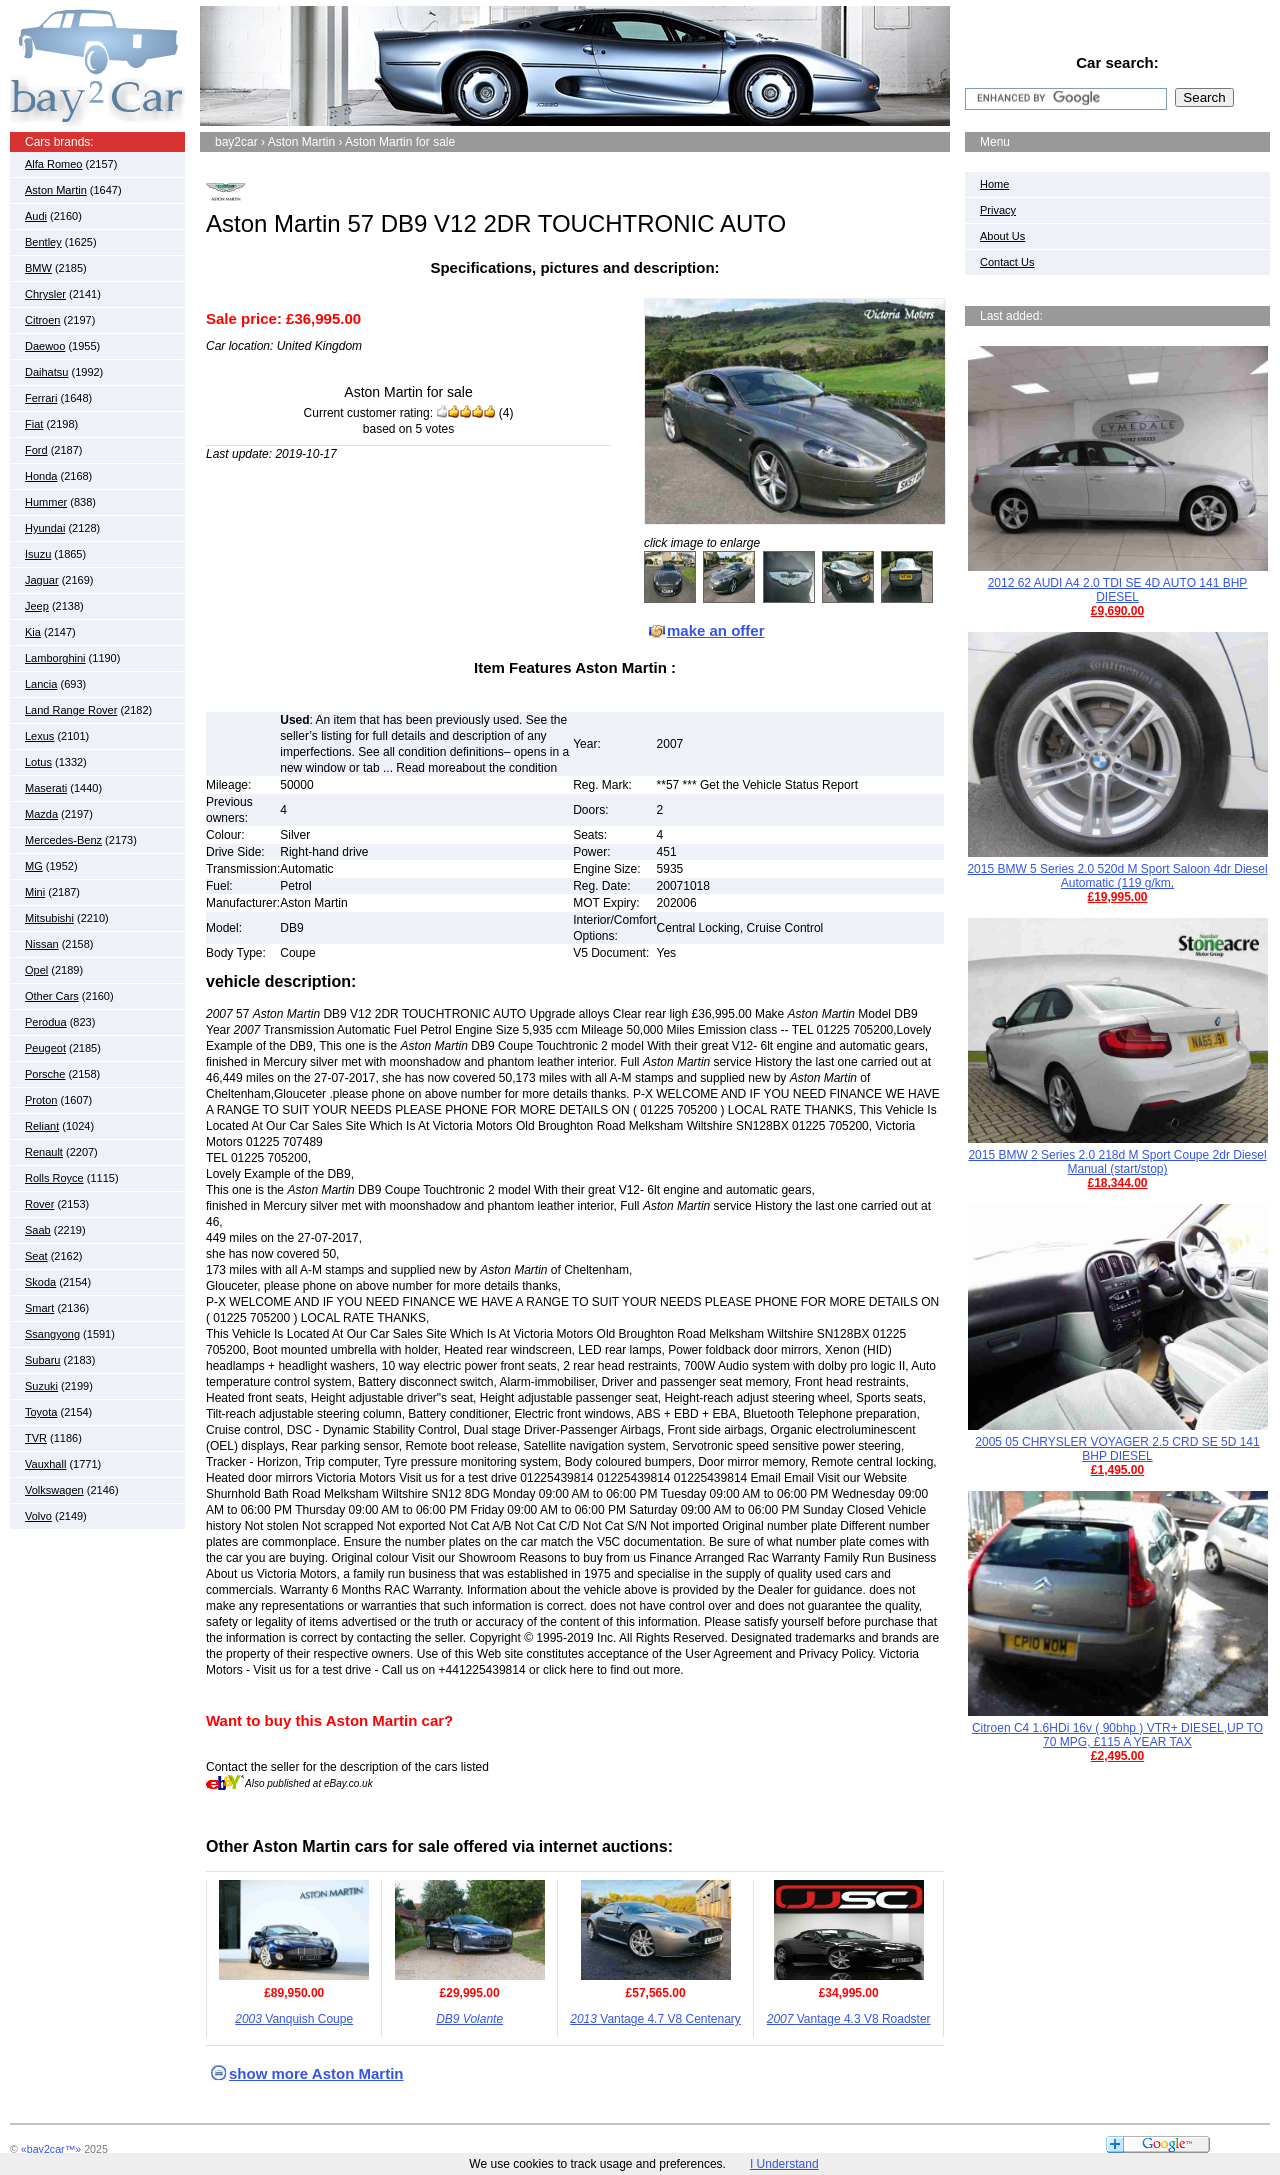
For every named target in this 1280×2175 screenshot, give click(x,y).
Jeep (37, 606)
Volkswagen (54, 1490)
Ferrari (41, 398)
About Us (1002, 236)
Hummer (46, 502)
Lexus (39, 736)
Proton (41, 1100)
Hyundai (45, 528)
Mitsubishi (49, 918)
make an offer (716, 630)
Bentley (43, 242)
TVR (36, 1438)
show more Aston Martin (316, 2073)
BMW (38, 268)
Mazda (41, 814)
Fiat (34, 424)
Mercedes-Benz (63, 840)
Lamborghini (55, 658)
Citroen (42, 320)
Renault (44, 1152)
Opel (36, 970)
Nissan (42, 944)
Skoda (40, 1282)
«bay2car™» (51, 2149)
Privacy (998, 210)
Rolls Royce (54, 1178)
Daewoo (45, 346)
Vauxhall (45, 1464)
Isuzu (38, 554)
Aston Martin (56, 190)
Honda (41, 476)
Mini (35, 892)
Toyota (41, 1412)
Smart (39, 1308)
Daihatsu (46, 372)
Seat (36, 1256)
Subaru (42, 1360)
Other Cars (52, 996)
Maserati (46, 788)
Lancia (41, 684)
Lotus (38, 762)
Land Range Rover (71, 710)
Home (994, 184)
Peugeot (45, 1048)
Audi (36, 216)
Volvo (38, 1516)
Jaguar (42, 580)
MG (34, 866)
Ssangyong (52, 1334)
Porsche (45, 1074)
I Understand (784, 2164)
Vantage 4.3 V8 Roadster (849, 2019)
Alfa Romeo (53, 164)
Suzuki (41, 1386)
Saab (38, 1230)
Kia (33, 632)
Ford (36, 450)
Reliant (42, 1126)
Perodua (46, 1022)
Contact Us (1007, 262)
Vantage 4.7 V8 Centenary (655, 2019)
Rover (39, 1204)
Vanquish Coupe (294, 2019)
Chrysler (45, 294)
